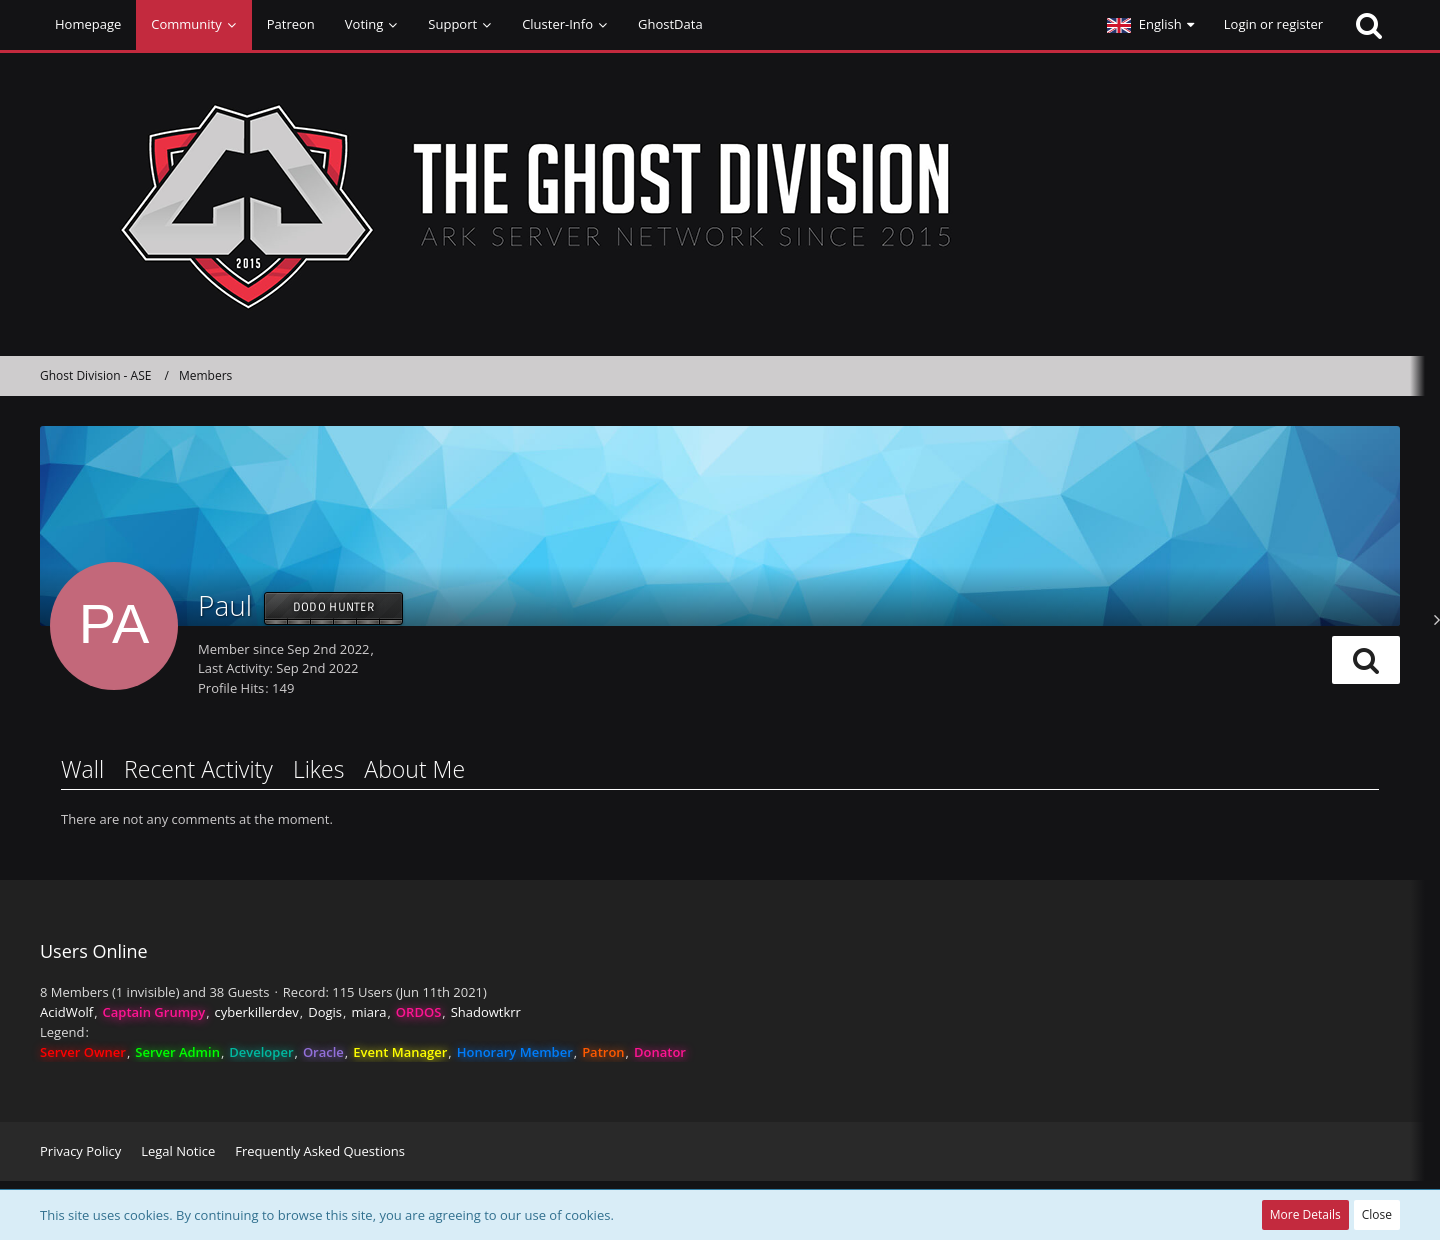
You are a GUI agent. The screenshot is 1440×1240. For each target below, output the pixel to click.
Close (1377, 1214)
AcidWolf (66, 1012)
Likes (318, 769)
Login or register (1273, 24)
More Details (1305, 1214)
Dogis (325, 1012)
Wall (82, 769)
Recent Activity (198, 769)
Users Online (94, 951)
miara (368, 1012)
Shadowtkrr (486, 1012)
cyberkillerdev (257, 1012)
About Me (414, 769)
